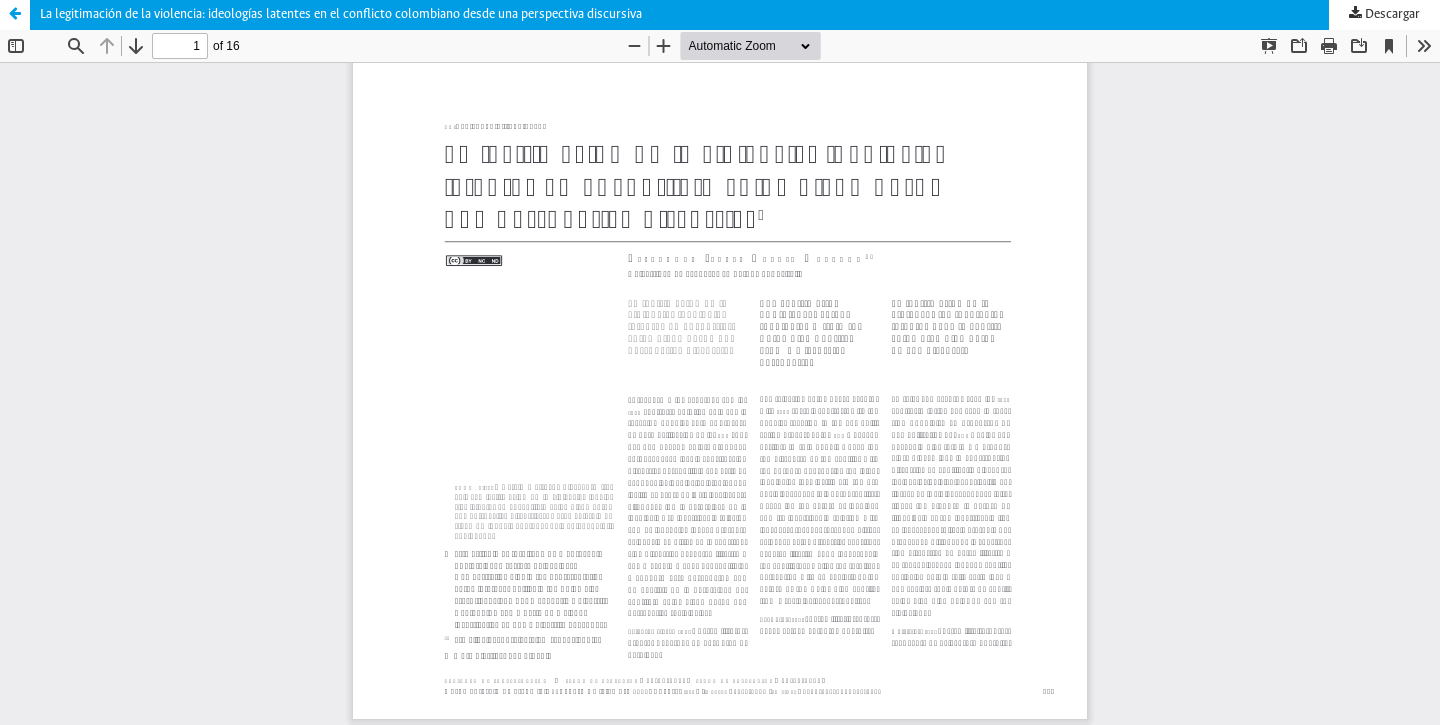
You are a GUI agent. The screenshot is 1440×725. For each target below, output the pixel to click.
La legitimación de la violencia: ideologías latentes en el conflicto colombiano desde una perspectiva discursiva (341, 14)
